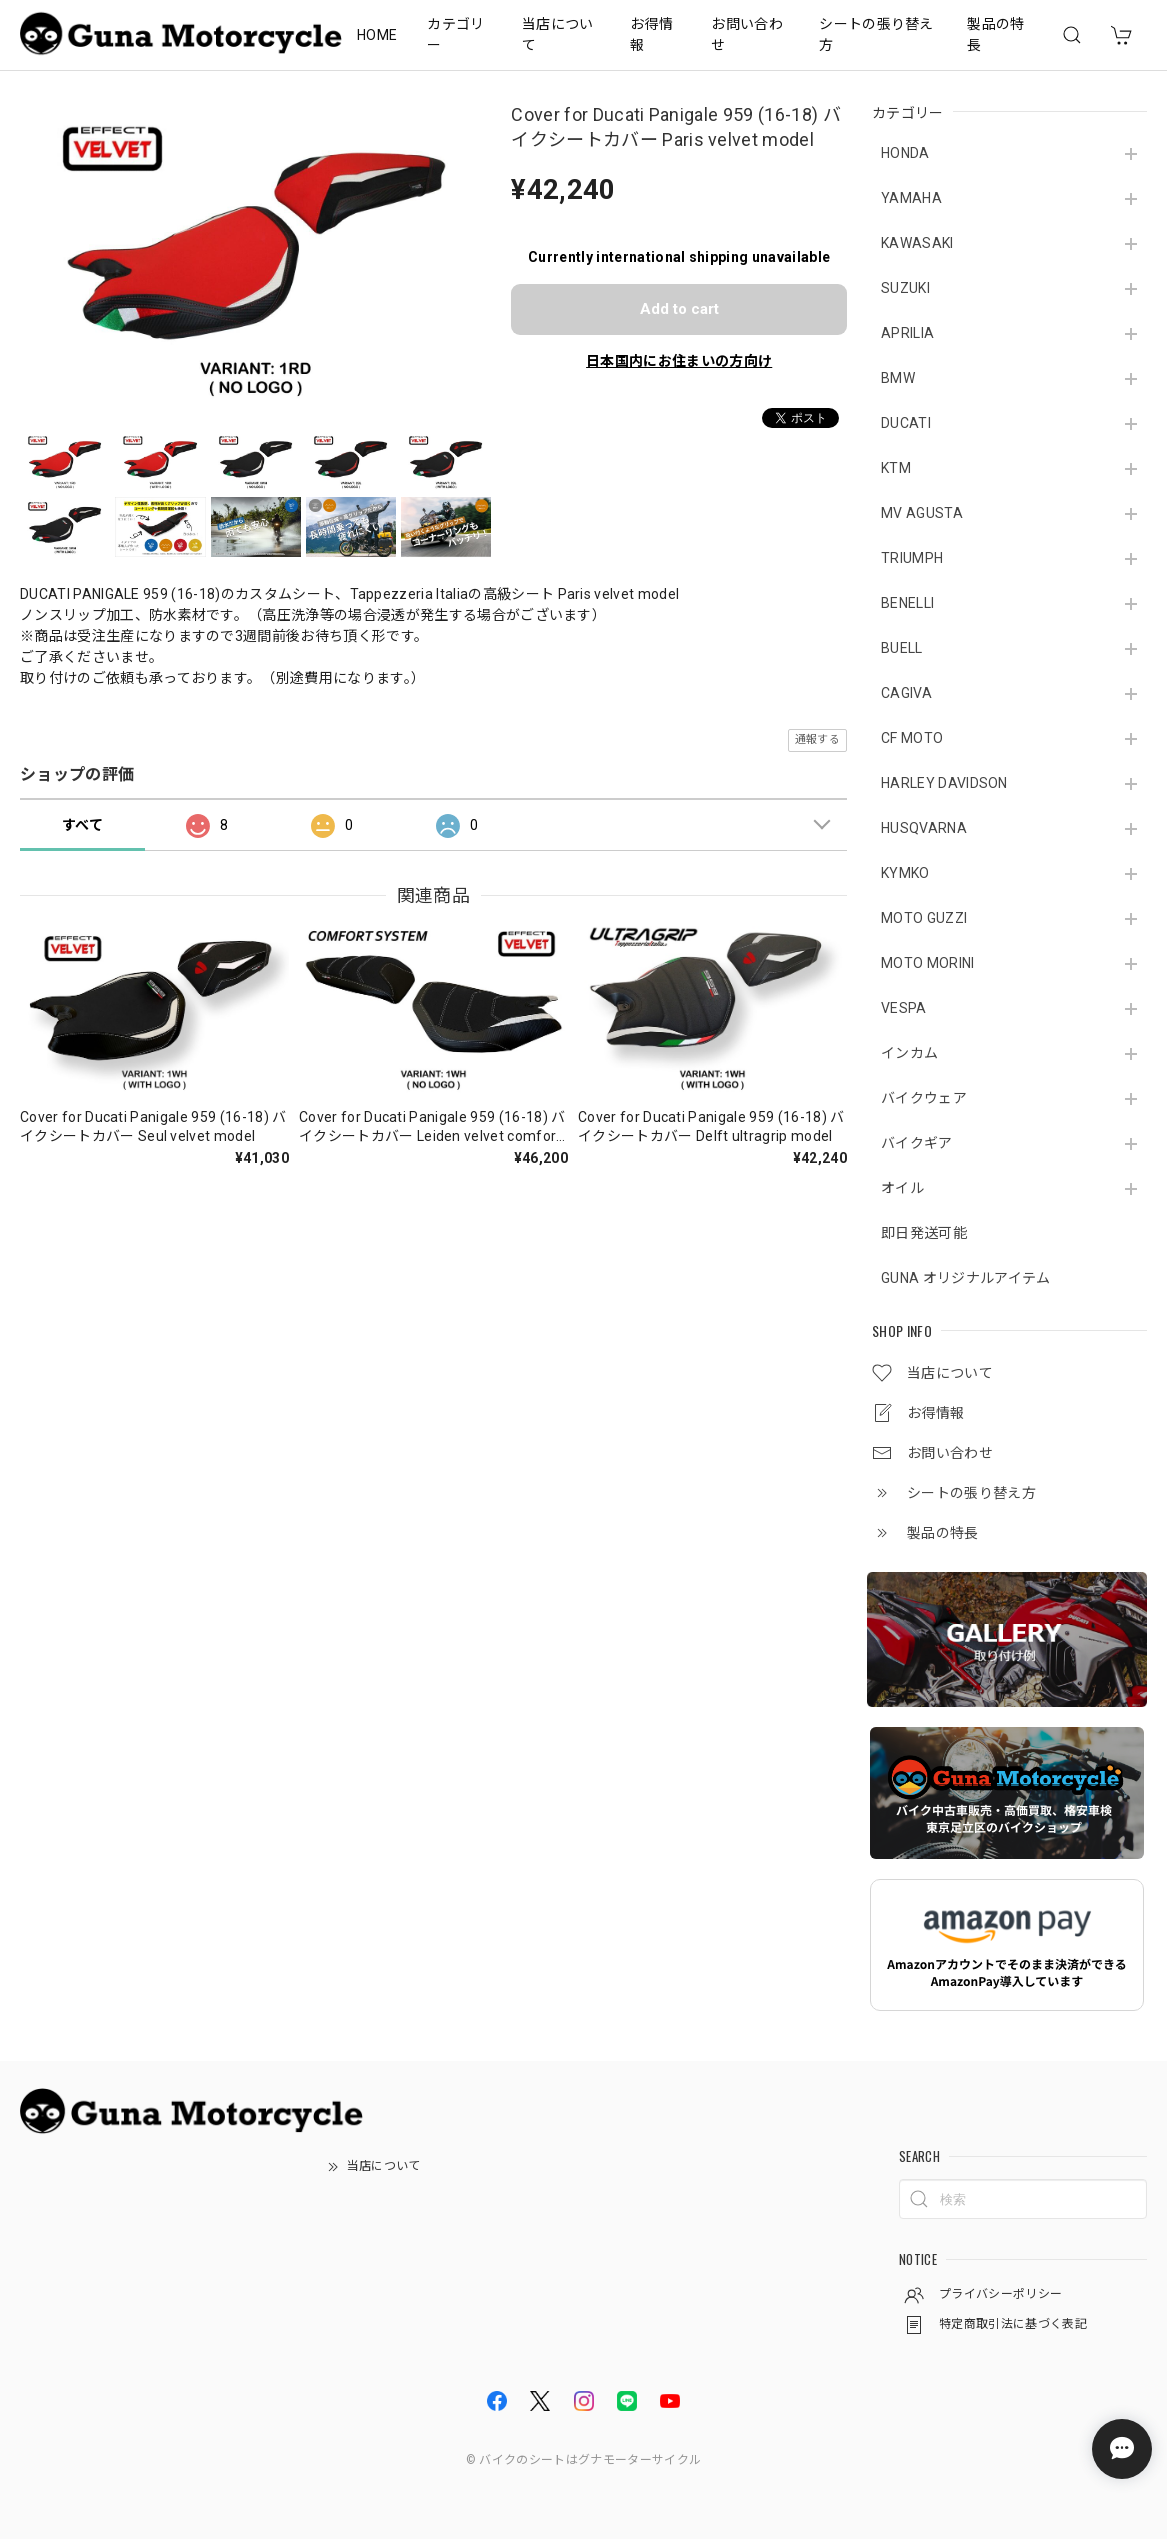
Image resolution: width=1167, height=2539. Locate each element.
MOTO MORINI (928, 963)
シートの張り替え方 (876, 34)
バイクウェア (924, 1098)
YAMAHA (911, 198)
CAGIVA (906, 693)
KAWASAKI (917, 243)
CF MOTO (912, 738)
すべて (82, 825)
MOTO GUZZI (924, 918)
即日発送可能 (924, 1233)
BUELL (902, 648)
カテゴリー (455, 34)
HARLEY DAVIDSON (944, 783)
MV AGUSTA (922, 513)
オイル (902, 1188)
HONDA (905, 153)
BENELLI (907, 603)
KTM (896, 468)
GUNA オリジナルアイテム (965, 1278)
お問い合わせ (747, 34)
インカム (909, 1053)
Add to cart (679, 309)
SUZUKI (905, 288)
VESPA (904, 1008)
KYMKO (905, 873)
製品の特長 (995, 34)
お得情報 (651, 34)
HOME (377, 35)
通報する (817, 739)
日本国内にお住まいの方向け (679, 361)
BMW (898, 378)
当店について (558, 34)
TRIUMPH (912, 558)
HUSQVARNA (924, 828)
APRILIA (907, 333)
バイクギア (917, 1143)
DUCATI (906, 423)
